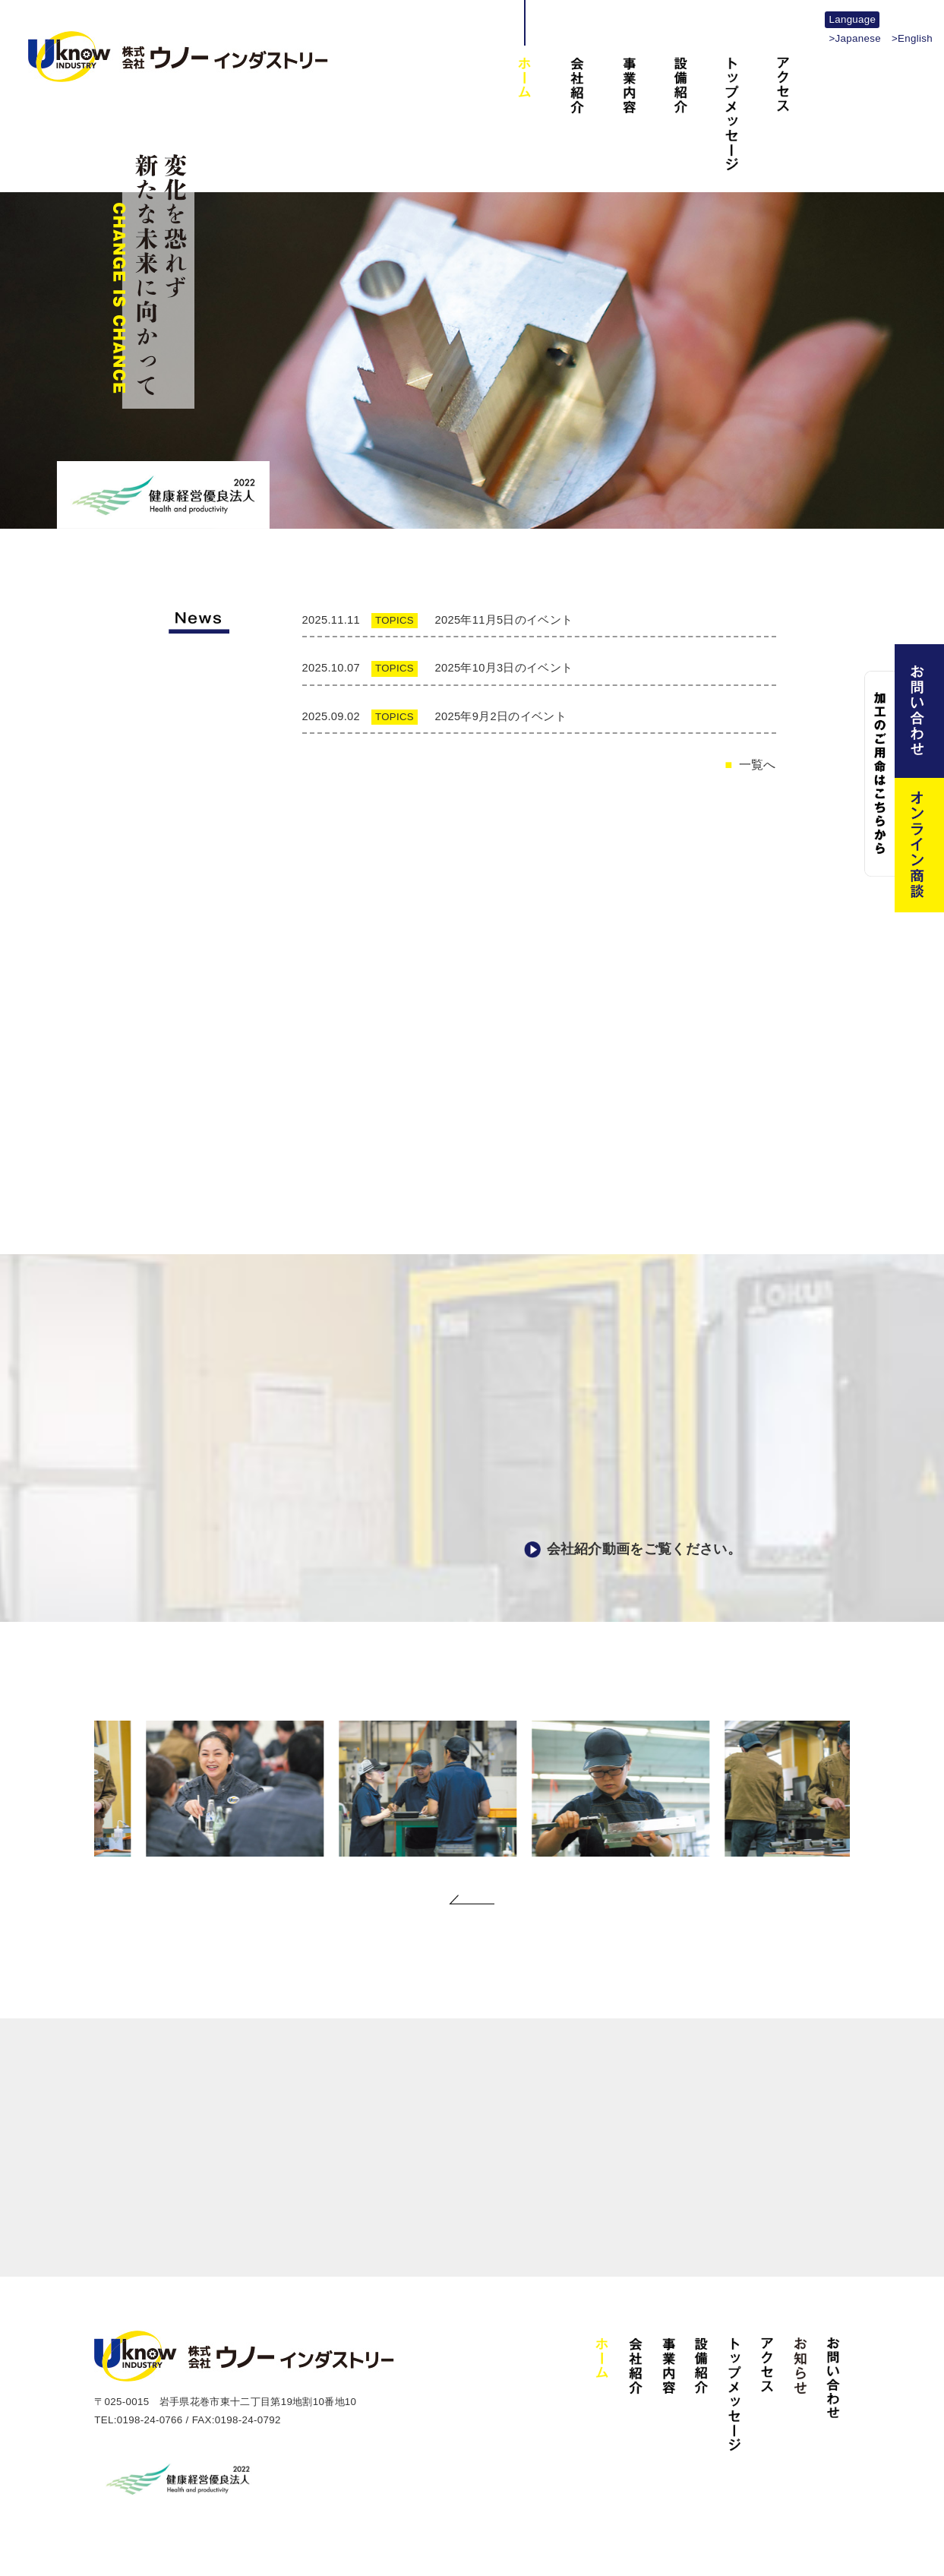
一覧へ (757, 757)
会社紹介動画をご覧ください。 (644, 1542)
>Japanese (854, 38)
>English (912, 38)
